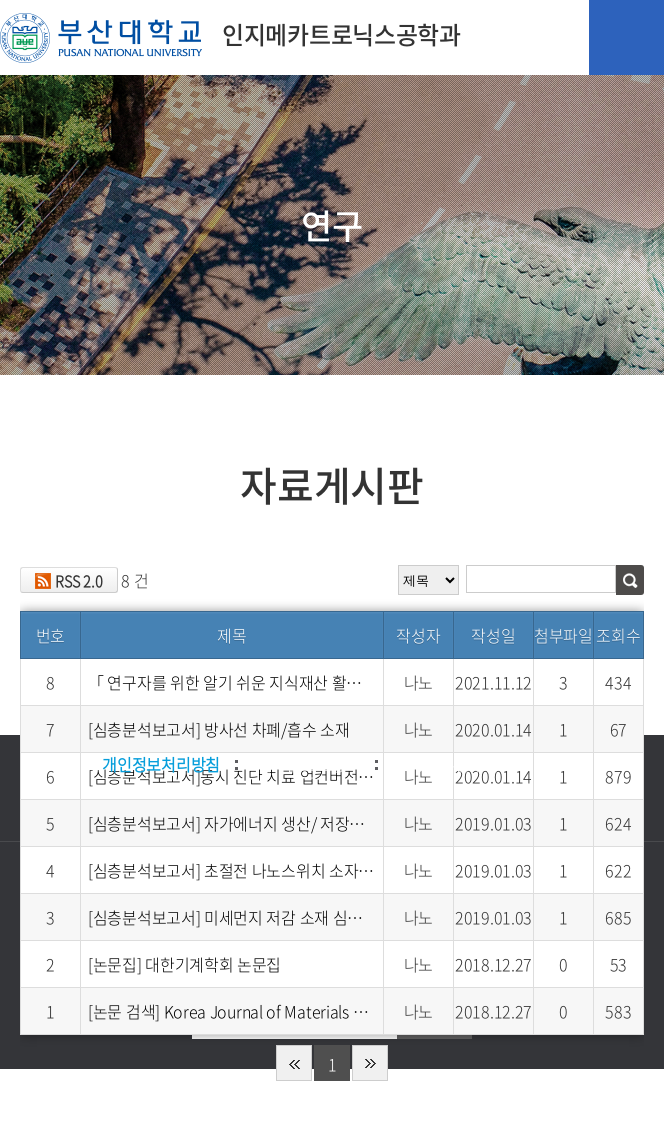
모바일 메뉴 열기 (626, 37)
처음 (294, 1063)
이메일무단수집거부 (462, 764)
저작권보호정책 (308, 764)
